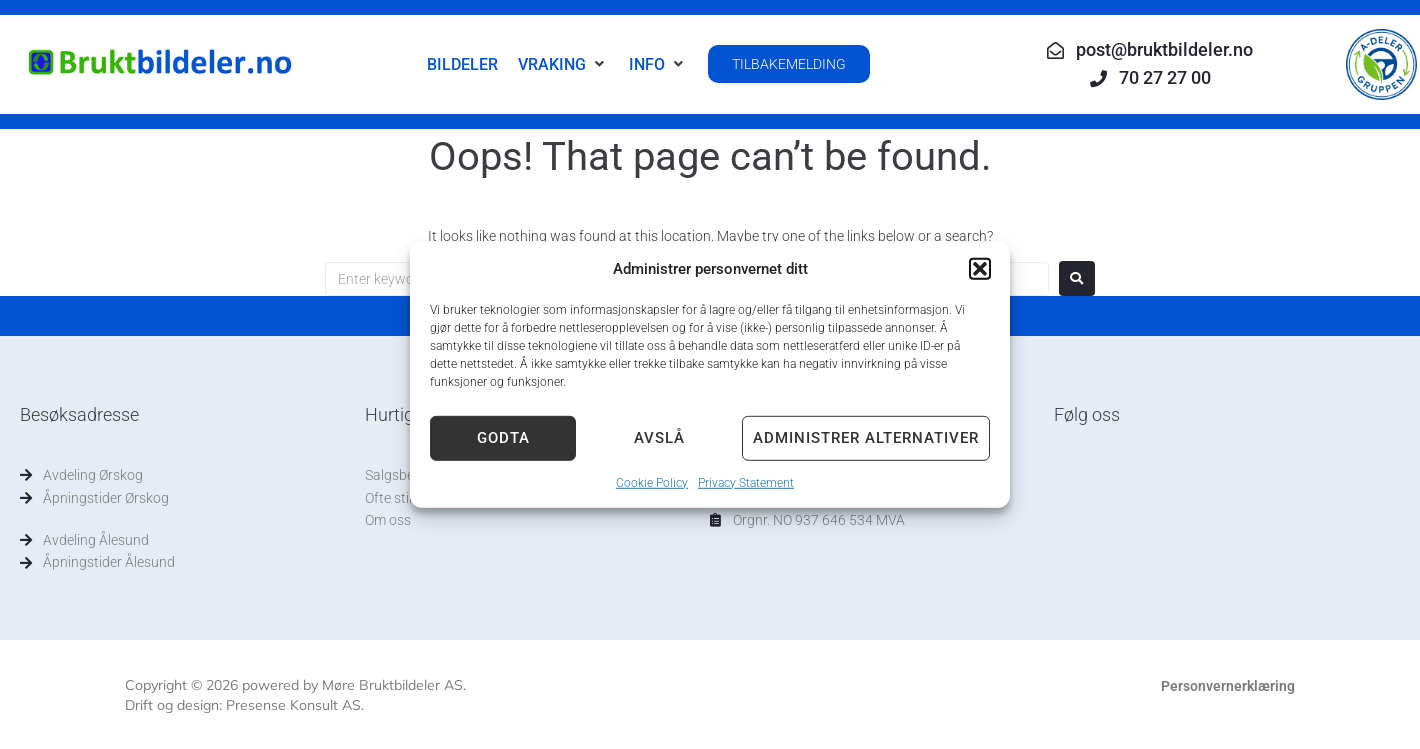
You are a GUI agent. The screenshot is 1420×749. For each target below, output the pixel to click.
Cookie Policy (652, 482)
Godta (503, 438)
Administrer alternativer (866, 438)
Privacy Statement (746, 482)
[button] (980, 268)
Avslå (659, 438)
